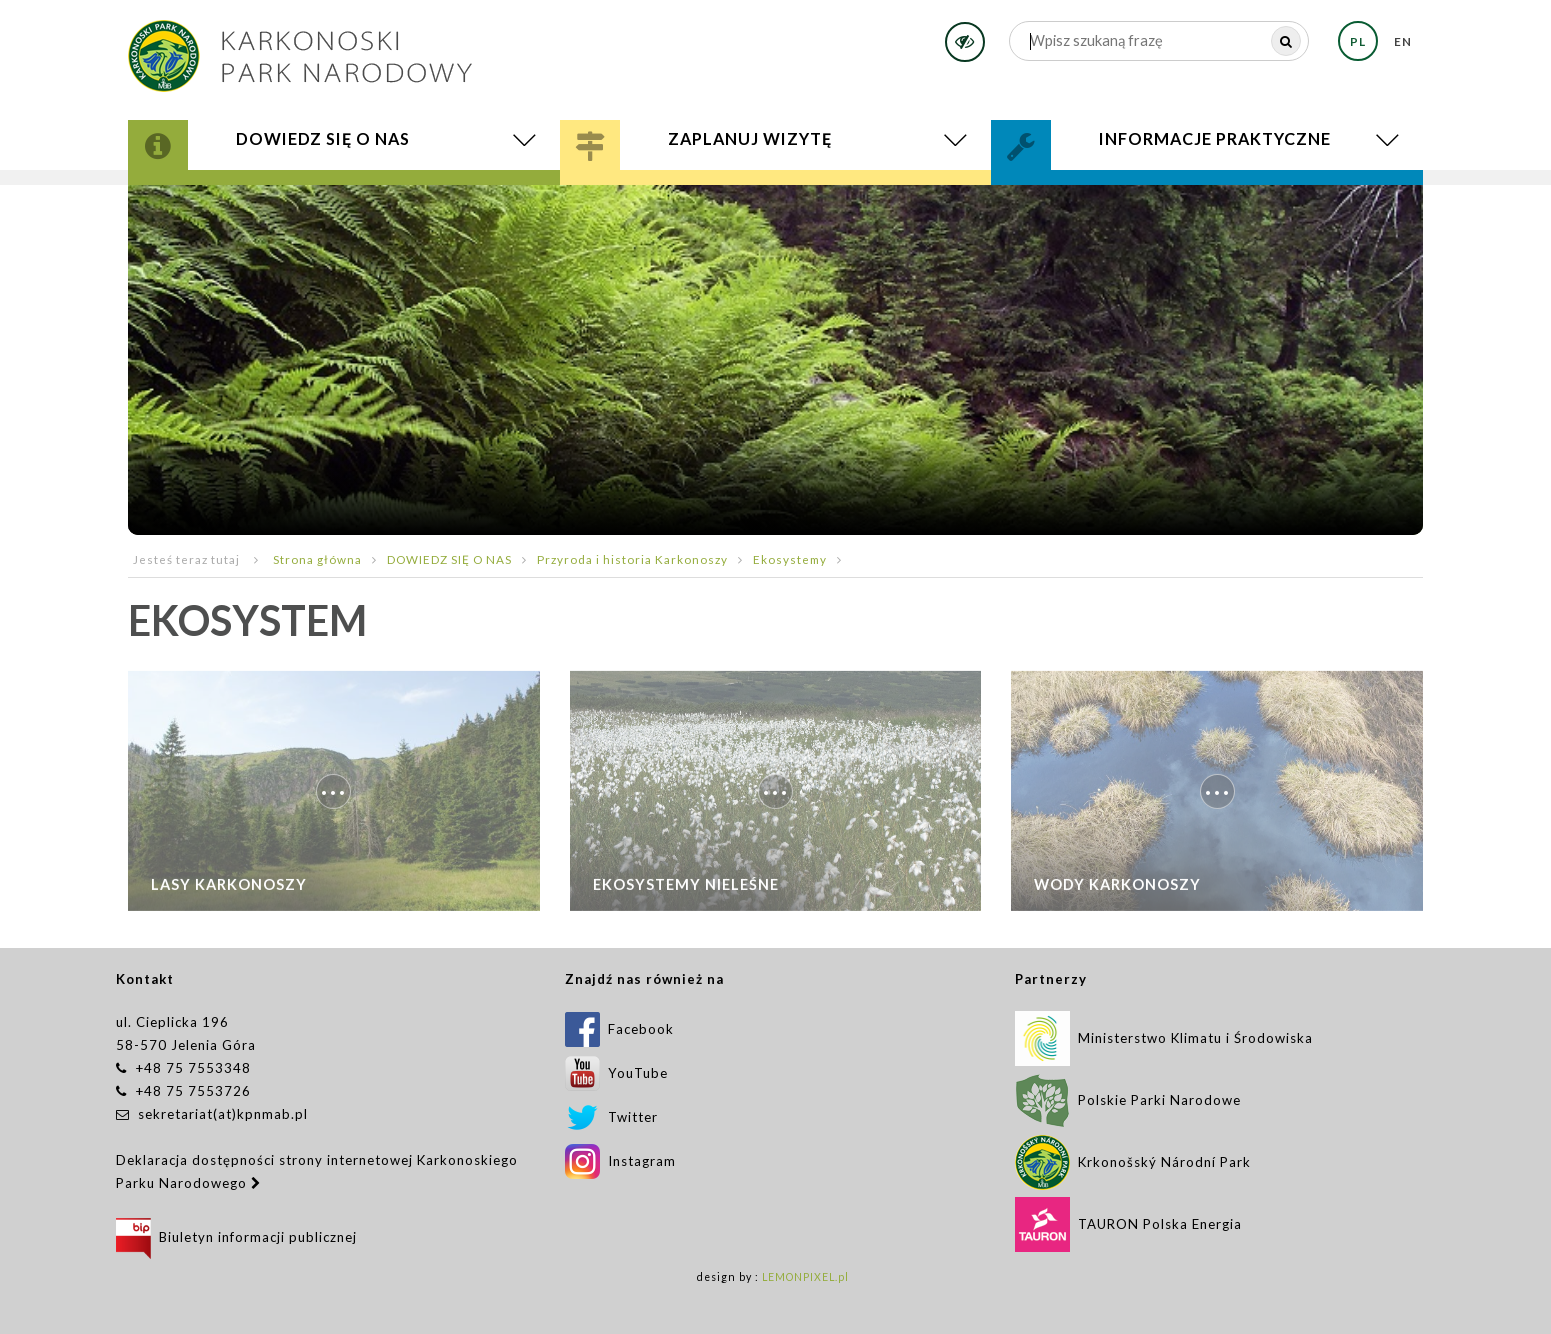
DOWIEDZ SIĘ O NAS (449, 559)
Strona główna (317, 559)
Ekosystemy (790, 559)
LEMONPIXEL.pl (805, 1277)
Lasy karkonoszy (229, 892)
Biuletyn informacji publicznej (236, 1237)
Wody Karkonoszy (1117, 892)
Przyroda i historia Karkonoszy (632, 559)
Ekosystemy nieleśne (686, 892)
